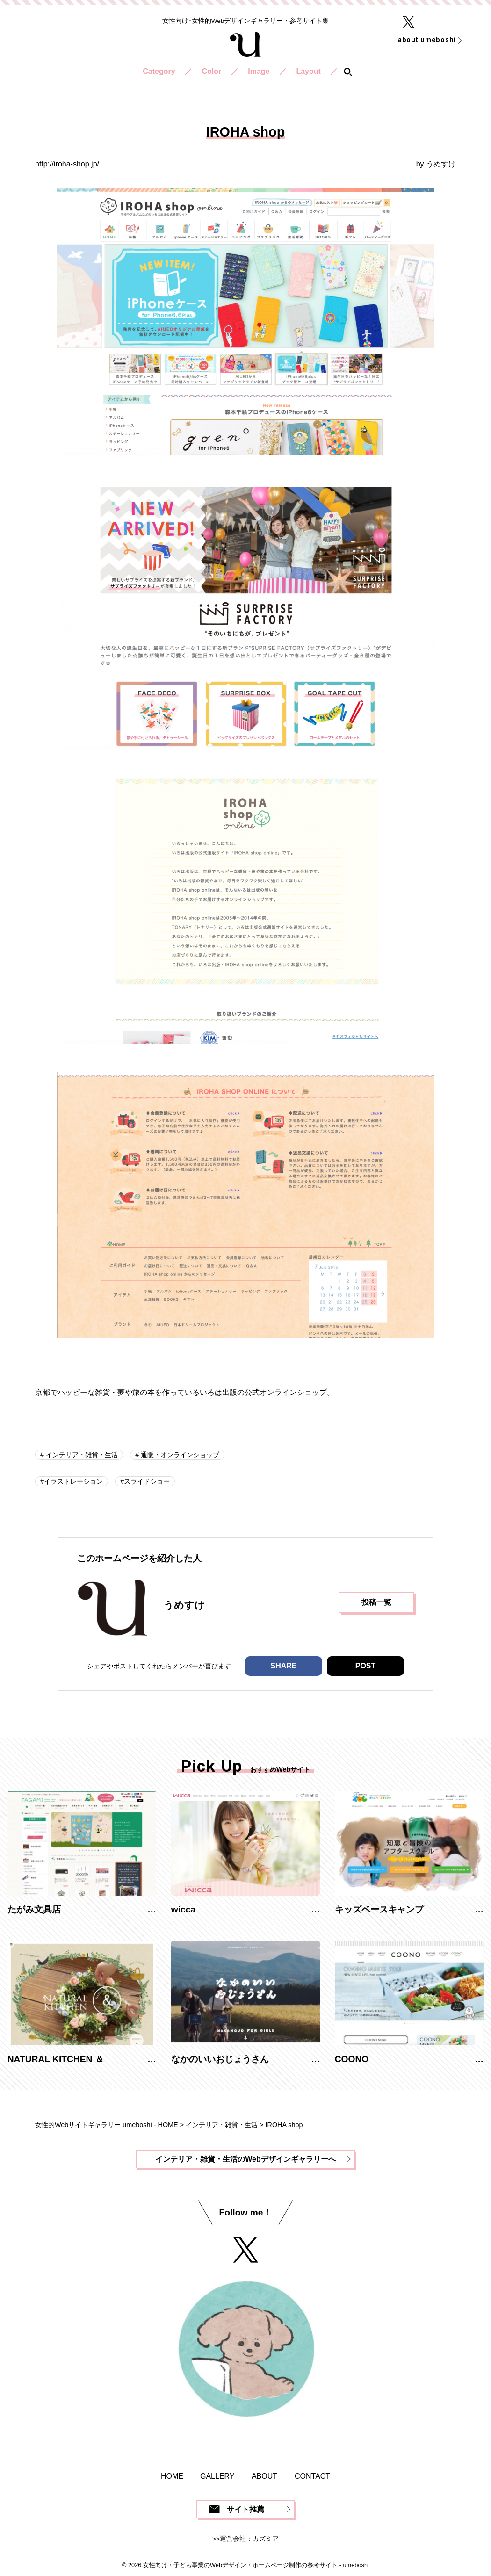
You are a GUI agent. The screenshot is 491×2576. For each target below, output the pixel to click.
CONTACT (312, 2476)
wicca (183, 1909)
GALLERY (217, 2476)
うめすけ (441, 164)
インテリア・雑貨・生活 (81, 1454)
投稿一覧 (376, 1602)
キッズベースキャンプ (379, 1909)
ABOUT (264, 2476)
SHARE (283, 1666)
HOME (172, 2476)
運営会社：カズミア (249, 2538)
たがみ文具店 (34, 1909)
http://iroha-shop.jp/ (67, 164)
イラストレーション (73, 1481)
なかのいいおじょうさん (220, 2059)
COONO (352, 2059)
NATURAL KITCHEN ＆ (55, 2059)
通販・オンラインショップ (179, 1454)
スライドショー (147, 1481)
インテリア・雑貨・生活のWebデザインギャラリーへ (245, 2159)
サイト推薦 (245, 2509)
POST (365, 1666)
